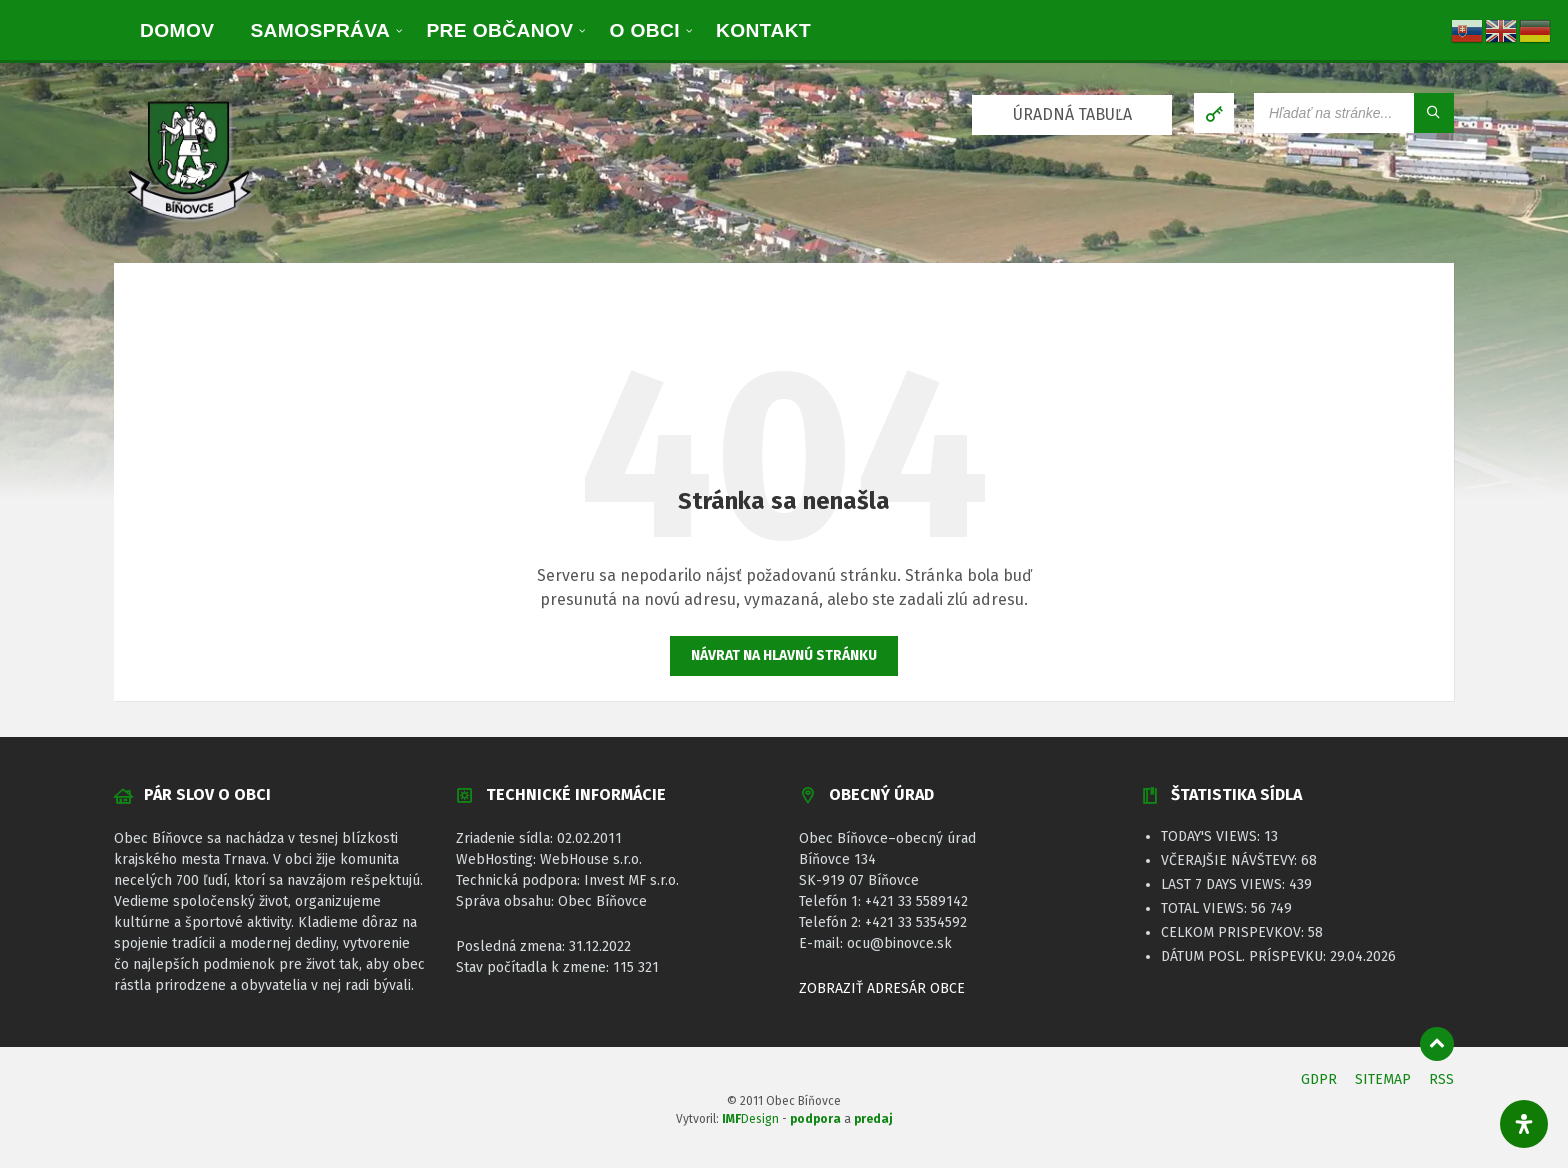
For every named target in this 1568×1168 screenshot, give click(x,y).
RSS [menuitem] (1441, 1079)
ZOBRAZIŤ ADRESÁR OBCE (882, 988)
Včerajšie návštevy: (1231, 860)
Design (750, 1119)
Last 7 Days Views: (1225, 884)
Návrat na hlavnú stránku (784, 655)
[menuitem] (177, 30)
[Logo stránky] (189, 222)
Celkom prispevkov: (1234, 932)
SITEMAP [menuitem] (1383, 1079)
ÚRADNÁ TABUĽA (1072, 114)
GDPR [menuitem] (1319, 1079)
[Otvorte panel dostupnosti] (1524, 1124)
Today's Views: (1212, 836)
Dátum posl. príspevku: (1245, 956)
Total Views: (1206, 908)
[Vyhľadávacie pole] (1354, 113)
